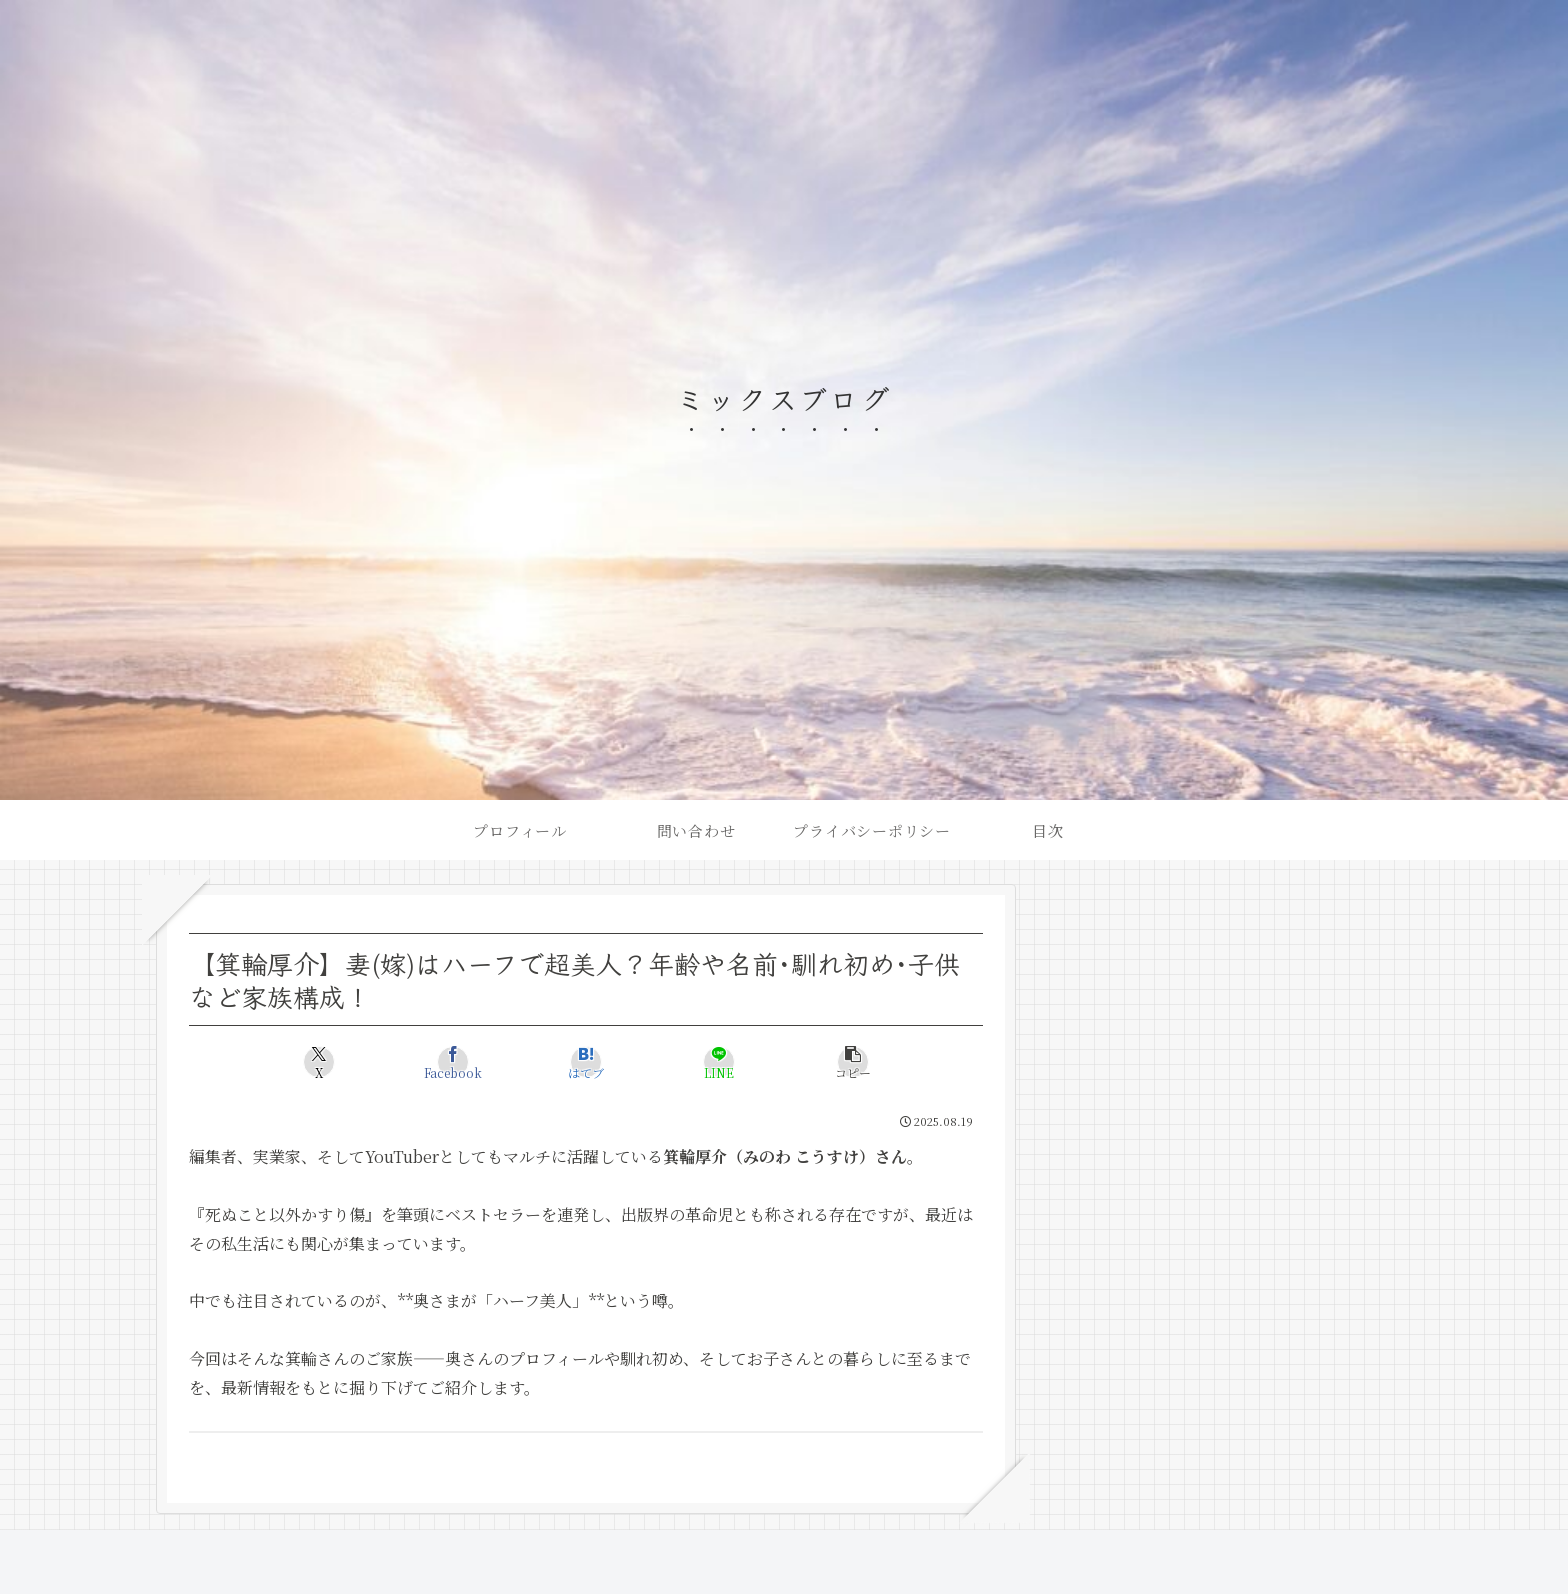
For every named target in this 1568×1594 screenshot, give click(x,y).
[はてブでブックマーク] (585, 1062)
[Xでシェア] (319, 1062)
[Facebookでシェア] (452, 1062)
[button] (852, 1062)
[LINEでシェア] (719, 1062)
